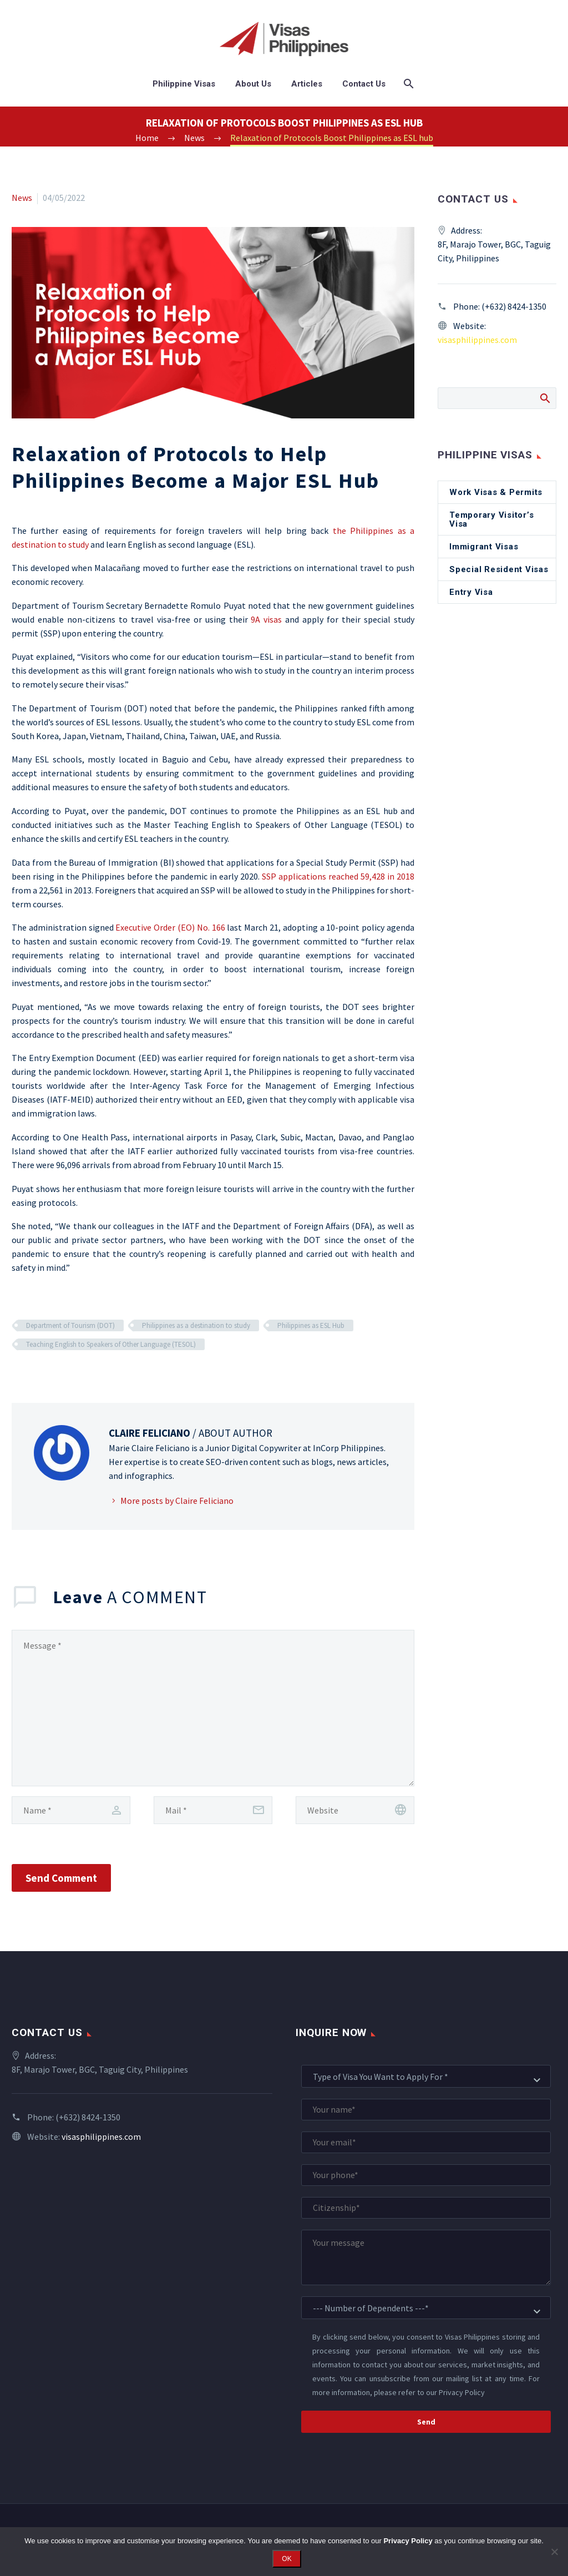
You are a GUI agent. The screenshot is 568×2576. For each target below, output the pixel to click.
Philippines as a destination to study (196, 1325)
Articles (306, 83)
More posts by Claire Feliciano (177, 1500)
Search (544, 397)
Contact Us (364, 83)
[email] (213, 1810)
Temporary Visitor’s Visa (491, 519)
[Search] (408, 83)
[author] (71, 1810)
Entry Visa (471, 592)
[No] (554, 2551)
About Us (253, 83)
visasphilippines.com (477, 339)
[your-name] (426, 2109)
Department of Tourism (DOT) (70, 1325)
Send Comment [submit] (61, 1878)
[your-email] (426, 2142)
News (22, 197)
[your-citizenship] (426, 2208)
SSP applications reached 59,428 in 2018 (338, 876)
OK (286, 2559)
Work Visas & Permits (495, 492)
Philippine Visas (184, 83)
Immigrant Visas (483, 547)
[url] (355, 1810)
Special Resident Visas (499, 569)
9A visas (266, 619)
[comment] (213, 1708)
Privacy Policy (462, 2392)
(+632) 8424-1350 (513, 306)
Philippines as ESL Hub (310, 1325)
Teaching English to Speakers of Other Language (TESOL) (111, 1344)
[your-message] (426, 2257)
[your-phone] (426, 2175)
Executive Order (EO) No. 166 (170, 927)
